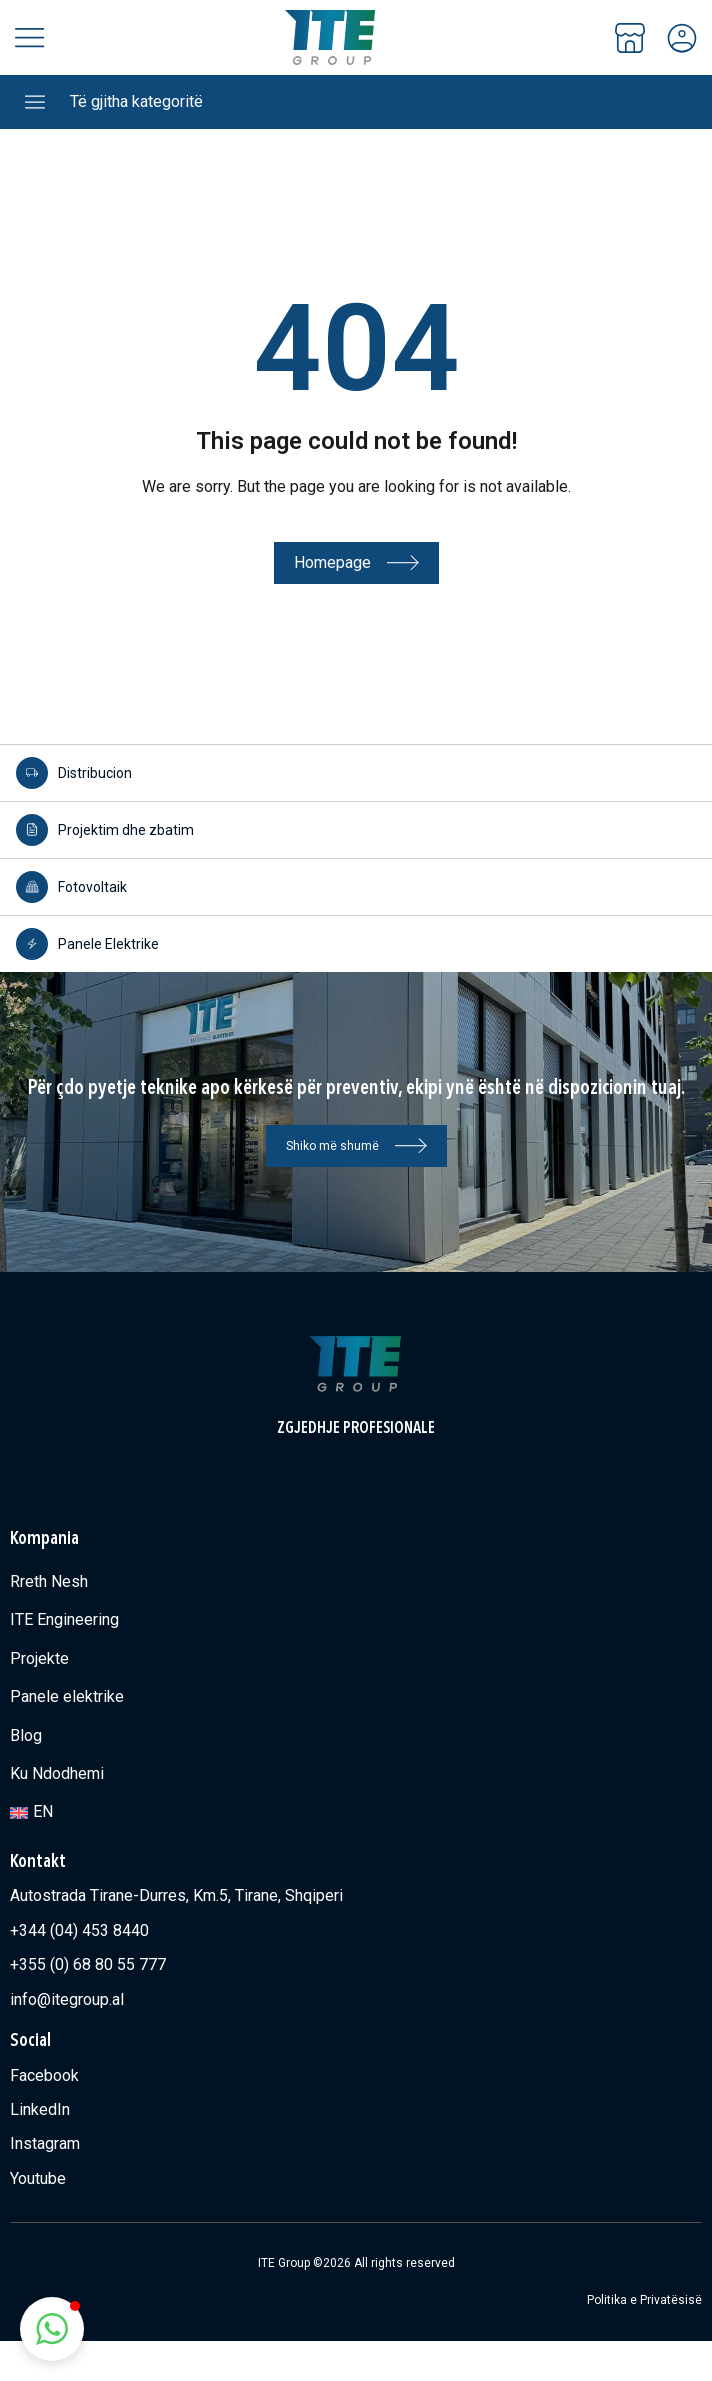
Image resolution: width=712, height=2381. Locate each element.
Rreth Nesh (49, 1581)
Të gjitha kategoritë (136, 101)
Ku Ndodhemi (57, 1773)
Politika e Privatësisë (644, 2300)
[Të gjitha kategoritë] (35, 102)
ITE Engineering (64, 1619)
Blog (26, 1735)
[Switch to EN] (356, 1812)
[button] (52, 2329)
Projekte (39, 1658)
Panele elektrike (67, 1696)
